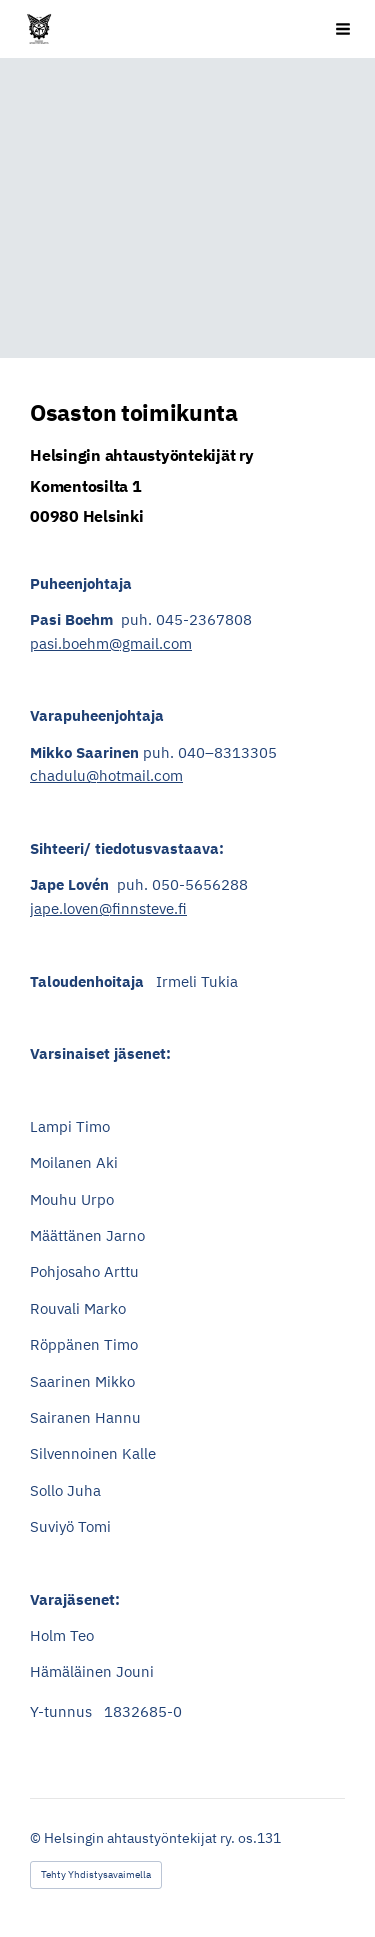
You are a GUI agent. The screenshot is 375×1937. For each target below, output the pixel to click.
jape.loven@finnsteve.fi (108, 908)
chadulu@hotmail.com (106, 775)
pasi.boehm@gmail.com (111, 643)
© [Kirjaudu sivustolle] (37, 1838)
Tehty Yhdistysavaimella (96, 1874)
